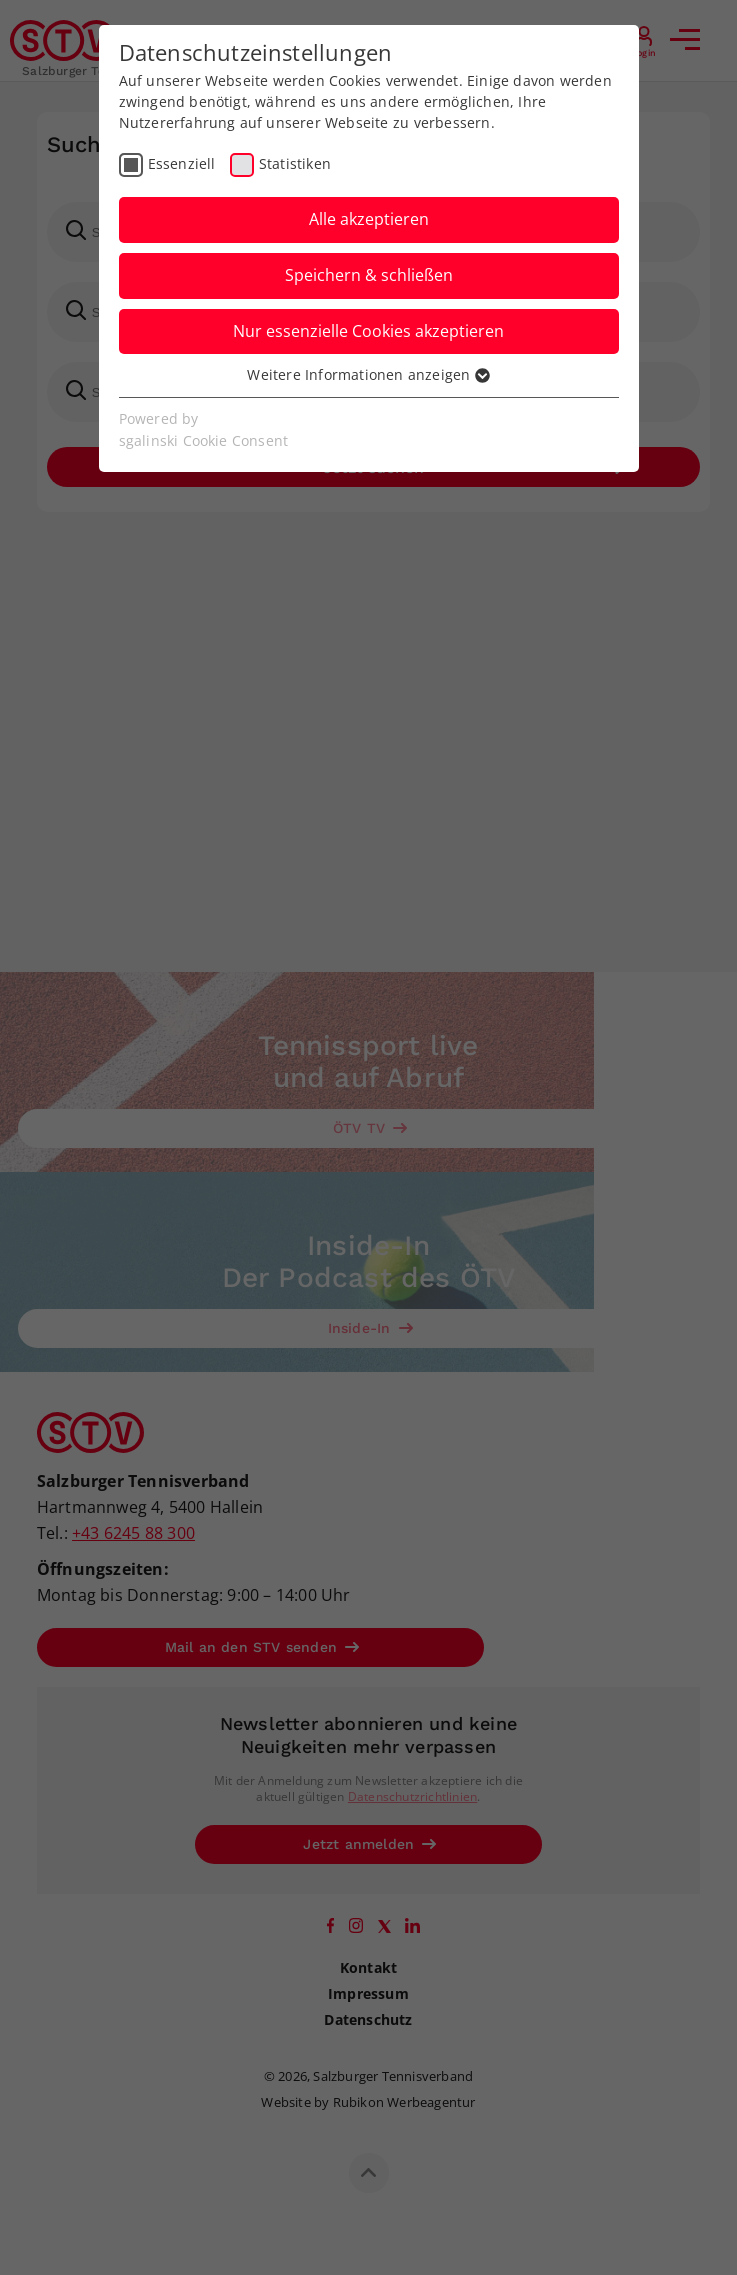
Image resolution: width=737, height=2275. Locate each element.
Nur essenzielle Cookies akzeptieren (368, 331)
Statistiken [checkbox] (295, 163)
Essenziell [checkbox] (182, 163)
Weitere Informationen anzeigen (368, 374)
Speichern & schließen (369, 275)
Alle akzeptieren (369, 219)
